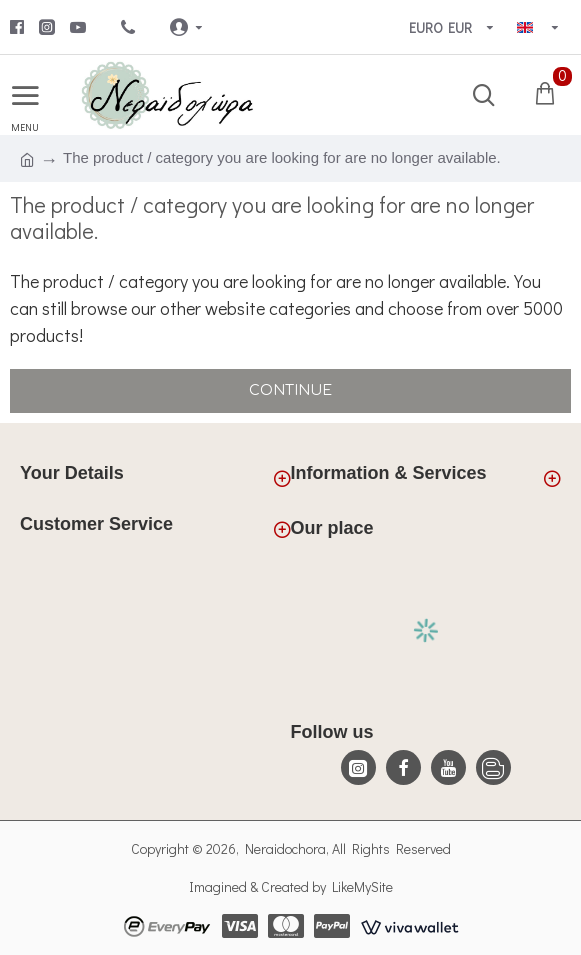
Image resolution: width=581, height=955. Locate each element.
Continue (290, 390)
